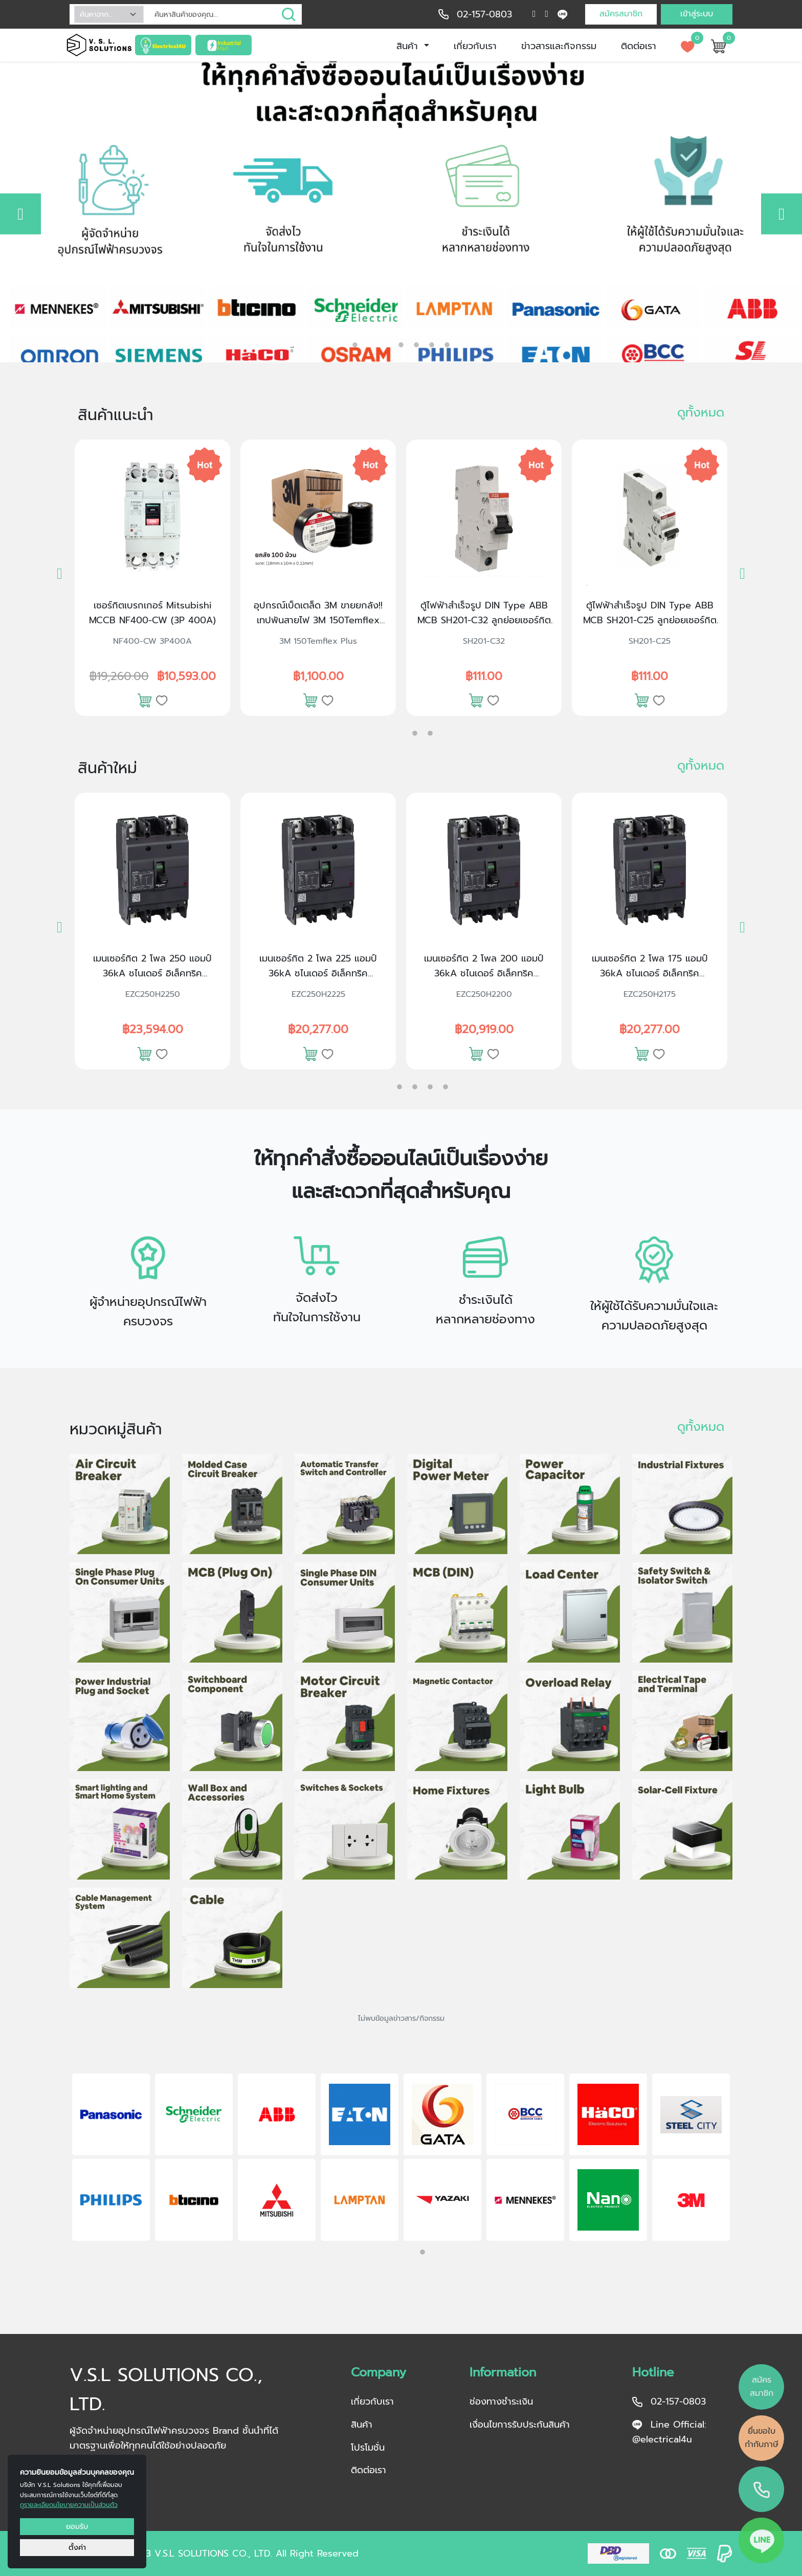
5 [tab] (432, 345)
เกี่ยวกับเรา (475, 46)
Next (746, 2159)
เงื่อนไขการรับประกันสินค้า (520, 2424)
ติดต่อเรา (638, 46)
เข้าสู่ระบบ (696, 14)
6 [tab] (447, 345)
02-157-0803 (484, 14)
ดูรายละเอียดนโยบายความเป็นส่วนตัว (69, 2504)
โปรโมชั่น (368, 2447)
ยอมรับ (77, 2526)
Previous (56, 2159)
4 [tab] (416, 345)
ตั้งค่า (77, 2547)
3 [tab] (401, 345)
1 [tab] (355, 345)
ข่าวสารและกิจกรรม (558, 46)
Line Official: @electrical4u (669, 2432)
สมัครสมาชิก (620, 14)
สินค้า (408, 46)
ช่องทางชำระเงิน (501, 2401)
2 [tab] (370, 342)
